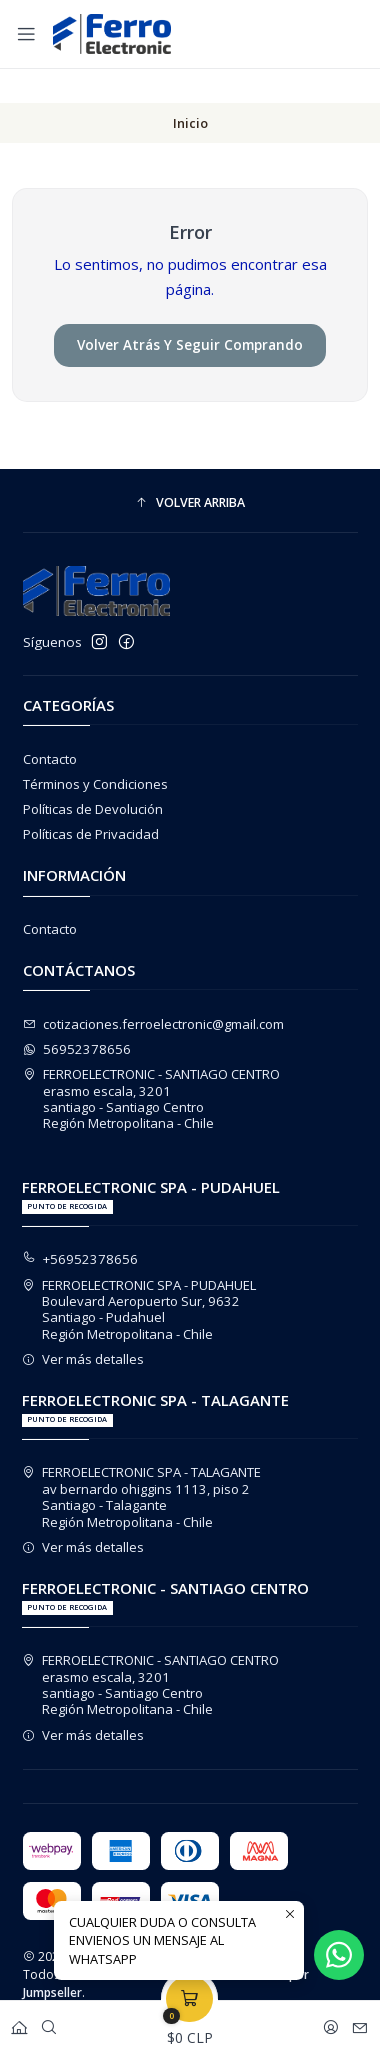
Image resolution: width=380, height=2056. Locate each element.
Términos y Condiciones (95, 750)
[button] (190, 469)
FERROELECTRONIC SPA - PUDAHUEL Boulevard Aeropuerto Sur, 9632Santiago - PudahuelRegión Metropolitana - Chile (139, 1275)
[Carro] (189, 2023)
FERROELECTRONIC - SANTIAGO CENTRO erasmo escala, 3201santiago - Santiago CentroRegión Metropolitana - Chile (152, 1064)
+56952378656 (80, 1225)
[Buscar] (49, 2023)
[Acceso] (331, 2023)
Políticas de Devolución (93, 775)
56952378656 (77, 1015)
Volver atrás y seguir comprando (190, 311)
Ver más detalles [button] (83, 1325)
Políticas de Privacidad (91, 800)
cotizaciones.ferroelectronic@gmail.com (154, 990)
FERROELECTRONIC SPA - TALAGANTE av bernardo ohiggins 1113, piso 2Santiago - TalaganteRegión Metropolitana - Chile (142, 1462)
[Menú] (26, 34)
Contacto (50, 725)
